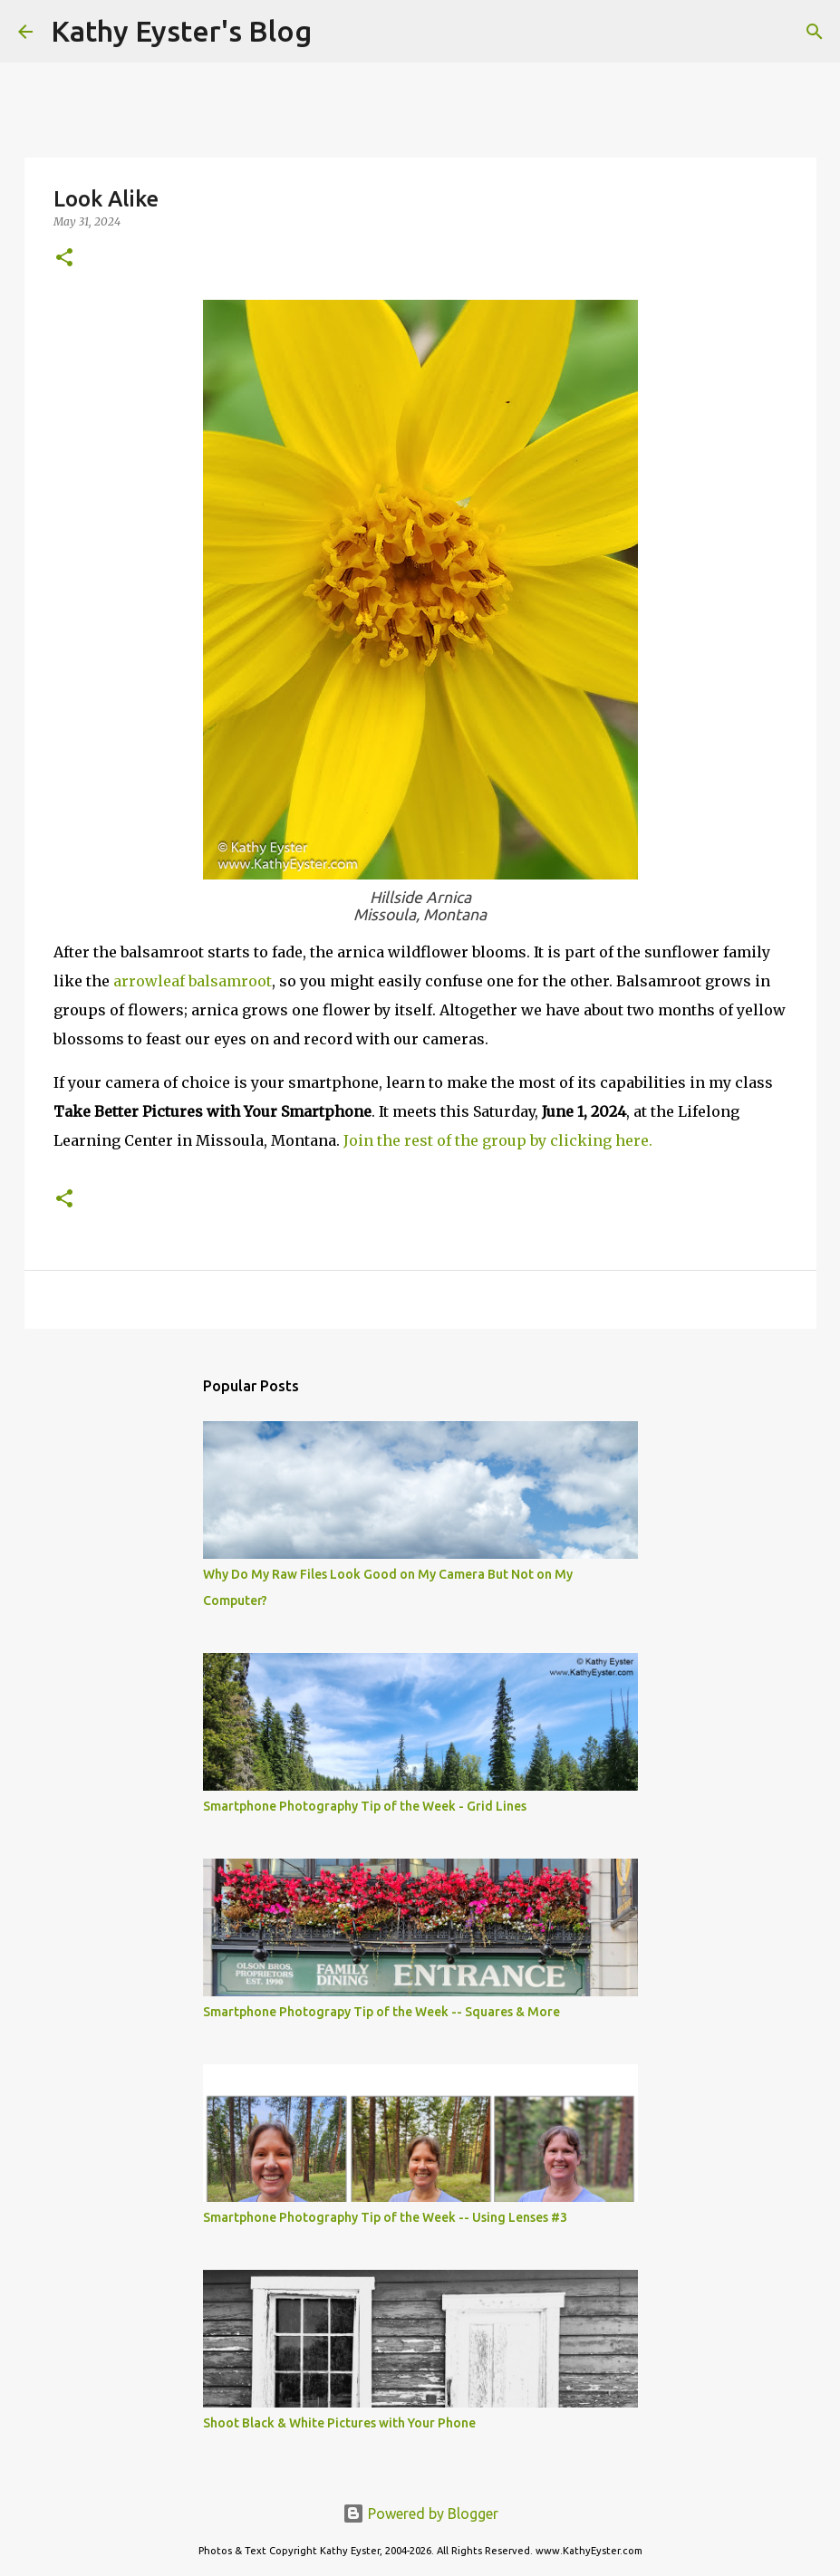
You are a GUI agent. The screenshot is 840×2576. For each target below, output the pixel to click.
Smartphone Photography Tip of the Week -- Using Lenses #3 (385, 2217)
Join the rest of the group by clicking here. (497, 1140)
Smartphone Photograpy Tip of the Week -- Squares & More (381, 2011)
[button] (64, 258)
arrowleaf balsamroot (192, 981)
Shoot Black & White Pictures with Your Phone (339, 2423)
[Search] (337, 31)
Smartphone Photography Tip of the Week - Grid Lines (364, 1806)
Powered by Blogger (420, 2513)
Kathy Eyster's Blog (181, 30)
